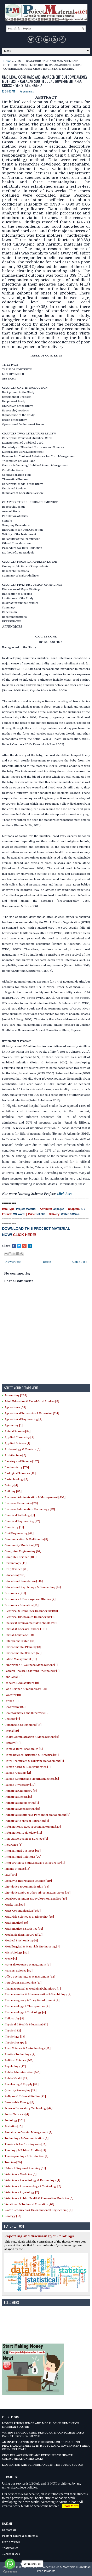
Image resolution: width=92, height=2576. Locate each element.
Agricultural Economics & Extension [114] (32, 1413)
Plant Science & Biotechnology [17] (28, 2048)
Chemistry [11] (14, 1527)
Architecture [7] (15, 1455)
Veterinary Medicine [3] (20, 2174)
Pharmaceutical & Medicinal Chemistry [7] (33, 1988)
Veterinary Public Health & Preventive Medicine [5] (39, 2198)
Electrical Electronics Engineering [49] (30, 1617)
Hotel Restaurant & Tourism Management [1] (34, 1760)
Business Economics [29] (21, 1503)
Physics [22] (13, 2030)
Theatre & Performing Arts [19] (25, 2144)
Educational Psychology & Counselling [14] (33, 1587)
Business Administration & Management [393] (35, 1497)
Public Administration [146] (22, 2072)
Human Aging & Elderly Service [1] (28, 1766)
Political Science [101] (19, 2060)
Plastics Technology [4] (20, 2054)
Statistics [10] (14, 2126)
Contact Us (9, 2529)
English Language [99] (19, 1635)
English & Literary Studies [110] (26, 1629)
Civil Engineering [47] (19, 1533)
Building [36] (13, 1491)
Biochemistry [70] (17, 1467)
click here (64, 1194)
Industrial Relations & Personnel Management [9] (37, 1814)
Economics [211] (15, 1593)
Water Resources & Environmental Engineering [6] (39, 2210)
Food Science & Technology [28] (26, 1689)
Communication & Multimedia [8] (26, 1539)
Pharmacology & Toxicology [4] (25, 2012)
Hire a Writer (11, 2541)
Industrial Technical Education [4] (27, 1820)
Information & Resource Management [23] (33, 1826)
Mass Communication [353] (23, 1910)
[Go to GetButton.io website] (10, 2571)
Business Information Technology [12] (30, 1509)
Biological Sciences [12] (20, 1473)
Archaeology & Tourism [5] (22, 1449)
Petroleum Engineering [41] (23, 1982)
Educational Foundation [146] (24, 1581)
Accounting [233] (16, 1395)
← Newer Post (11, 1261)
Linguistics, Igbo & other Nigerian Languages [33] (37, 1892)
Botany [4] (11, 1485)
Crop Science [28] (16, 1569)
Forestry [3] (13, 1695)
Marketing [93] (15, 1904)
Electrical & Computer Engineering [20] (31, 1611)
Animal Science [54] (17, 1431)
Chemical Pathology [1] (20, 1515)
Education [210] (15, 1575)
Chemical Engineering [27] (22, 1521)
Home (7, 61)
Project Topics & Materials (20, 2535)
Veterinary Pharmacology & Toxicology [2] (33, 2186)
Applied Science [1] (17, 1443)
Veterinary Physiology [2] (22, 2192)
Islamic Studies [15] (17, 1868)
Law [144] (11, 1874)
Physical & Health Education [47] (26, 2024)
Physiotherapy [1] (16, 2042)
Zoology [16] (13, 2216)
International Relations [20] (23, 1856)
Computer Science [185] (20, 1557)
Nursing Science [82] (19, 1970)
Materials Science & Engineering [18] (29, 1916)
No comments (27, 91)
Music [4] (11, 1958)
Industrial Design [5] (18, 1796)
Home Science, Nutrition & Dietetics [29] (32, 1754)
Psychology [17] (15, 2066)
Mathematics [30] (16, 1922)
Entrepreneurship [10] (20, 1641)
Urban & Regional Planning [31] (25, 2168)
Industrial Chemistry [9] (21, 1790)
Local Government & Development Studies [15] (36, 1898)
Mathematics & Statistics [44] (24, 1928)
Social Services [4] (17, 2114)
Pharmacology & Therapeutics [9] (27, 2006)
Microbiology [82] (17, 1952)
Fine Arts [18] (13, 1676)
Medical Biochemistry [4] (21, 1940)
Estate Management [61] (21, 1659)
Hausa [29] (12, 1730)
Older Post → (81, 1261)
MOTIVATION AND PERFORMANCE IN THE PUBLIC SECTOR (42, 2464)
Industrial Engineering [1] (22, 1802)
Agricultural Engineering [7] (23, 1419)
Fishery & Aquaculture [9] (22, 1682)
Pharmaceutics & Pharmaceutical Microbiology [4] (38, 1994)
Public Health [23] (16, 2078)
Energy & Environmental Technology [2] (31, 1623)
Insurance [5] (13, 1844)
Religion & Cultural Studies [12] (25, 2096)
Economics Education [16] (22, 1605)
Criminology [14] (16, 1563)
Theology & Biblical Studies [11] (25, 2150)
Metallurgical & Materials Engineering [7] (32, 1946)
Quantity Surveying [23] (20, 2090)
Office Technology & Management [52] (30, 1976)
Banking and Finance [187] (22, 1461)
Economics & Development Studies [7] (30, 1599)
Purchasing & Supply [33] (22, 2084)
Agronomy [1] (14, 1425)
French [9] (11, 1701)
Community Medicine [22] (22, 1545)
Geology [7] (12, 1718)
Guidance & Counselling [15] (23, 1724)
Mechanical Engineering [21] (23, 1934)
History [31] (13, 1742)
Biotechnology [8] (16, 1479)
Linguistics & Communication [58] (27, 1886)
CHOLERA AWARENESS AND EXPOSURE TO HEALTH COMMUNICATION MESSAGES (37, 2457)
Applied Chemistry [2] (19, 1437)
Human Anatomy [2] (18, 1772)
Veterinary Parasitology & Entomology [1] (32, 2180)
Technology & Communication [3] (26, 2138)
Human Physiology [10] (20, 1784)
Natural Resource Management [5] (28, 1964)
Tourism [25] (13, 2162)
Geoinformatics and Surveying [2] (27, 1713)
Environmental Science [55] (23, 1653)
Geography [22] (15, 1707)
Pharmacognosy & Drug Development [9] (32, 2000)
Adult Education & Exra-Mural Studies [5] (32, 1401)
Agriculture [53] (15, 1407)
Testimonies (10, 2547)
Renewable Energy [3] (19, 2102)
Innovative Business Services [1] (26, 1838)
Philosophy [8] (14, 2018)
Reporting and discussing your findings (39, 2236)
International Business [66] (23, 1850)
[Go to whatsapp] (10, 2564)
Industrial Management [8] (22, 1808)
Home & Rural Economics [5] (24, 1748)
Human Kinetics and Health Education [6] (32, 1778)
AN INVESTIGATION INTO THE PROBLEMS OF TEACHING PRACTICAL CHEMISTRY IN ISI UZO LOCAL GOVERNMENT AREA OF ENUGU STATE (46, 2446)
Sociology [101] (15, 2120)
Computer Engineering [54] (23, 1551)
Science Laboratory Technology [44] (28, 2108)
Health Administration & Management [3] (32, 1736)
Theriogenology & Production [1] (26, 2156)
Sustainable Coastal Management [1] (28, 2132)
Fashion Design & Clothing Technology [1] (32, 1670)
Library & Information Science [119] (28, 1880)
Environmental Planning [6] (23, 1647)
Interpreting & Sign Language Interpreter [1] (35, 1862)
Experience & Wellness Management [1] (31, 1664)
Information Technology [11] (23, 1832)
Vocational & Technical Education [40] (29, 2204)
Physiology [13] (15, 2036)
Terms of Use (11, 2553)
